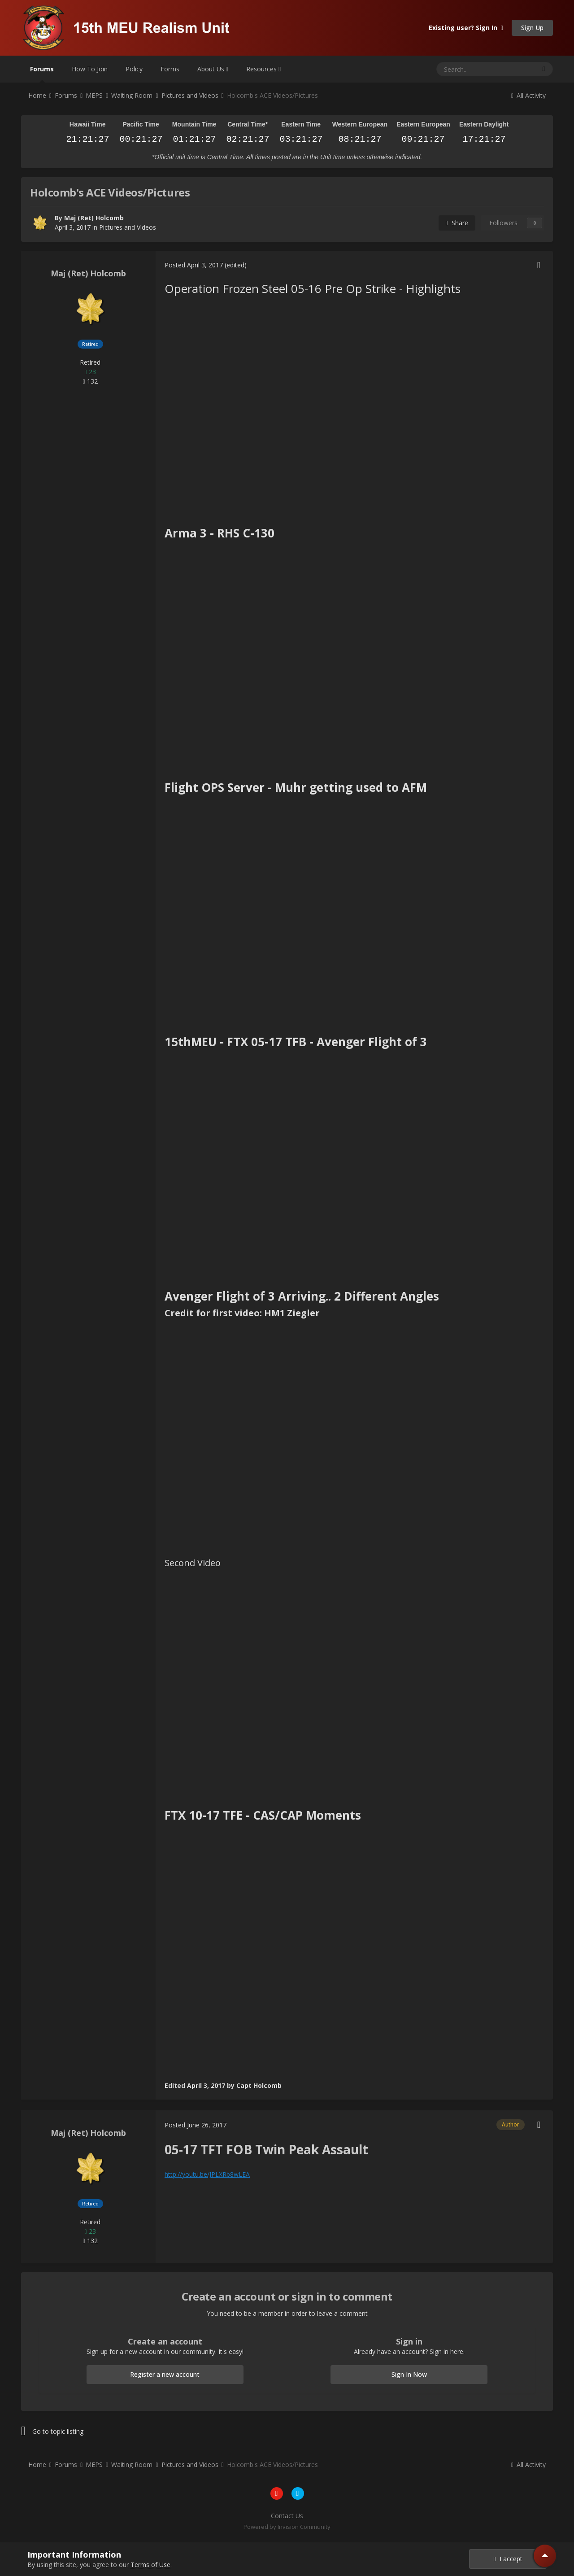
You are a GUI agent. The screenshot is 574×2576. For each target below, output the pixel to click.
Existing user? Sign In (466, 27)
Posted (194, 265)
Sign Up (532, 27)
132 (90, 381)
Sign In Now (409, 2374)
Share (457, 222)
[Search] (464, 69)
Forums (42, 74)
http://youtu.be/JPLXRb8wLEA (207, 2174)
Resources (263, 69)
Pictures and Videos (127, 227)
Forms (170, 69)
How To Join (90, 69)
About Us (212, 69)
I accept (507, 2558)
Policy (134, 69)
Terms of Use (150, 2564)
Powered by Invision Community (287, 2527)
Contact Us (287, 2515)
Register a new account (165, 2374)
